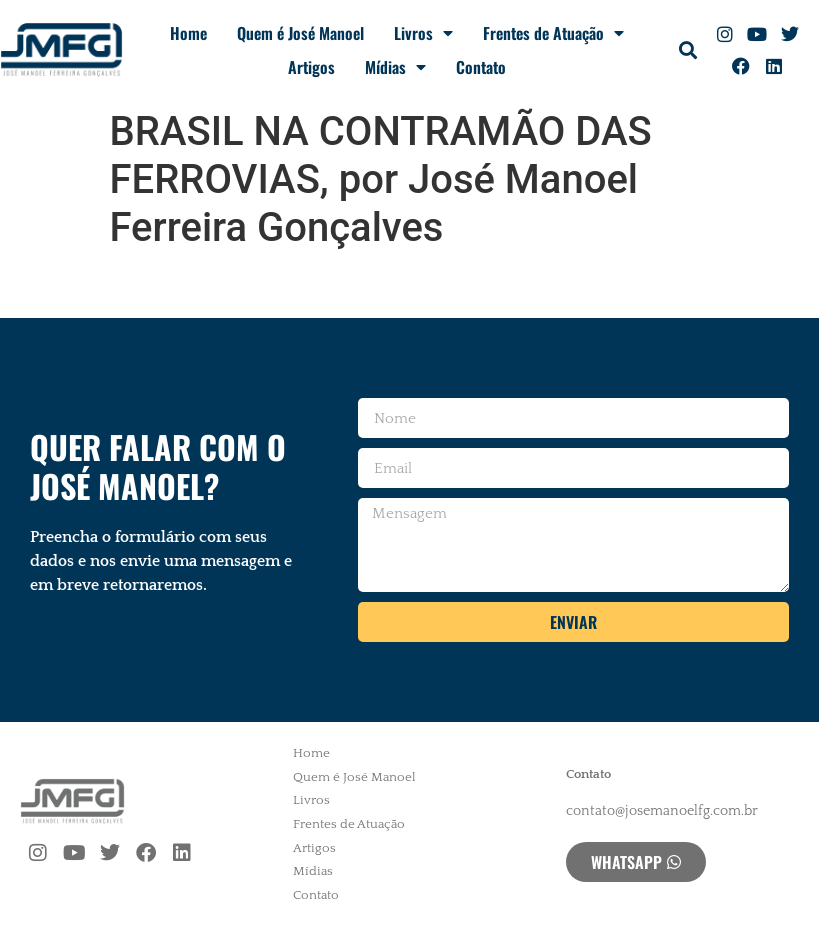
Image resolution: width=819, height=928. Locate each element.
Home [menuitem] (311, 753)
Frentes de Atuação (553, 33)
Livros (423, 33)
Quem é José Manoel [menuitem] (354, 777)
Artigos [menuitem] (314, 848)
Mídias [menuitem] (313, 871)
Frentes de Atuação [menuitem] (349, 824)
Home (188, 33)
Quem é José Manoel (300, 33)
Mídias (395, 67)
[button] (688, 50)
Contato (481, 67)
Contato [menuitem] (316, 895)
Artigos (311, 67)
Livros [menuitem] (311, 800)
